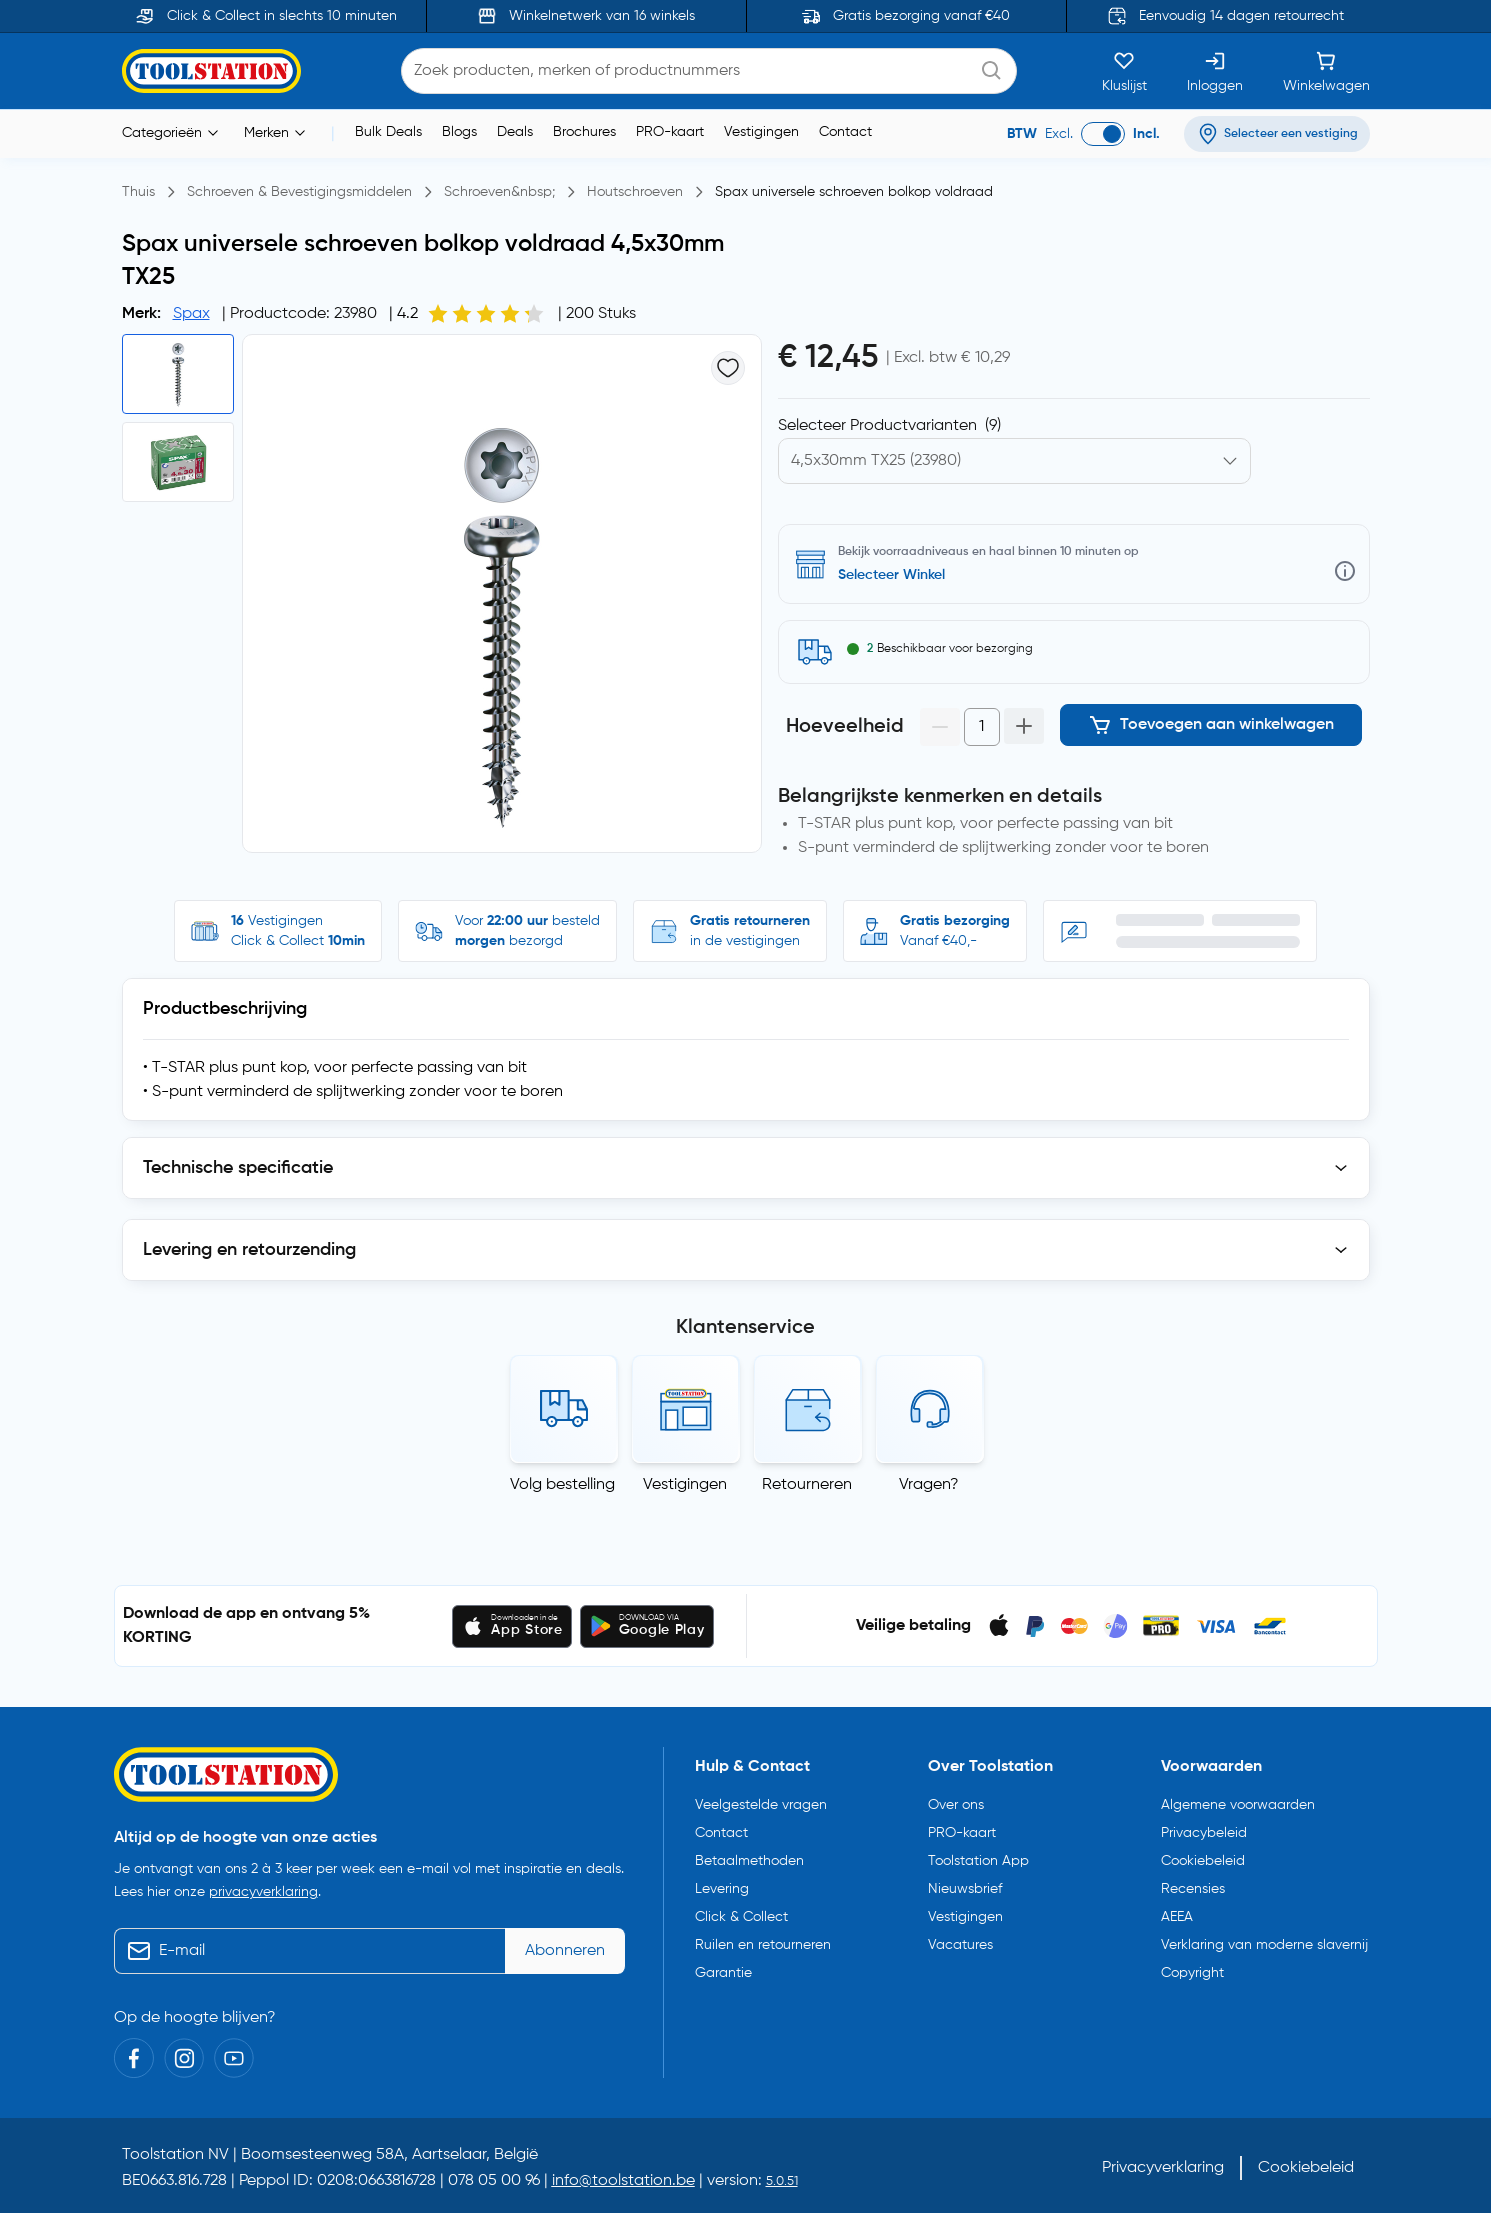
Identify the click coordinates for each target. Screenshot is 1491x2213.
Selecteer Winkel (891, 575)
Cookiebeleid (1203, 1861)
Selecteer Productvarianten (889, 426)
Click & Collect (741, 1917)
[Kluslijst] (1124, 71)
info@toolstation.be (623, 2181)
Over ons (956, 1805)
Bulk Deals (388, 132)
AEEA (1177, 1917)
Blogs (459, 132)
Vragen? (929, 1485)
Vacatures (960, 1945)
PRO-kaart (670, 132)
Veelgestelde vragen (761, 1805)
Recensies (1193, 1889)
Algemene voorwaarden (1238, 1805)
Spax (191, 314)
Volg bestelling (562, 1485)
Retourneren (807, 1485)
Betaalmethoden (749, 1861)
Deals (515, 132)
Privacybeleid (1204, 1833)
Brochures (584, 132)
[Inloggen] (1215, 71)
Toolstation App (978, 1861)
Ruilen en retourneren (763, 1945)
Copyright (1192, 1973)
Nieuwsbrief (965, 1889)
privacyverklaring (263, 1892)
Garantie (723, 1973)
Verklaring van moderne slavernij (1264, 1945)
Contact (845, 132)
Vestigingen (761, 132)
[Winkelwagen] (1326, 71)
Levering (722, 1889)
